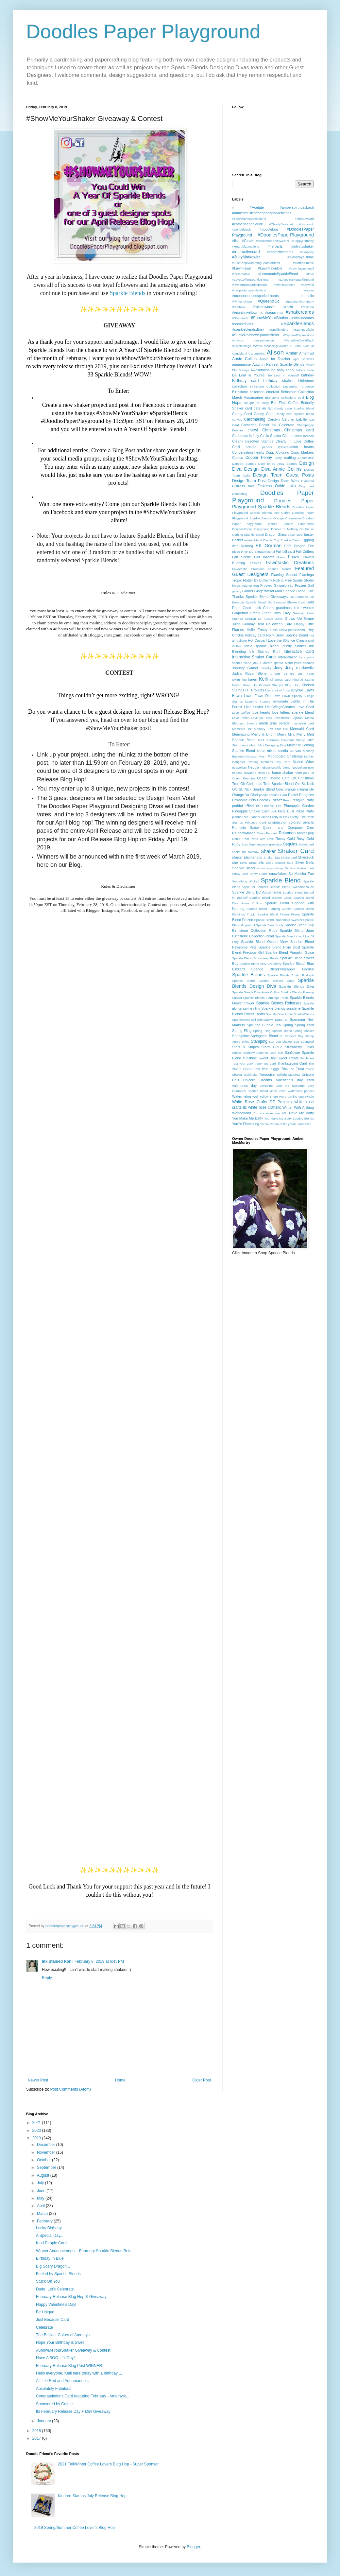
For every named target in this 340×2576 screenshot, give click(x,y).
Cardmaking (254, 419)
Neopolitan (299, 767)
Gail (311, 585)
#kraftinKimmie (303, 263)
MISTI (261, 751)
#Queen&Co (269, 301)
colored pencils (259, 447)
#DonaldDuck (241, 229)
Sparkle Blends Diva (296, 986)
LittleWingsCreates (280, 707)
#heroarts (275, 246)
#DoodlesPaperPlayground (286, 234)
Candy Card (242, 414)
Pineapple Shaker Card (250, 811)
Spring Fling (241, 1031)
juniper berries (282, 673)
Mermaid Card (302, 729)
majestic (297, 718)
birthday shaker (279, 380)
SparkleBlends (304, 1014)
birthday (307, 375)
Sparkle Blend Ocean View (264, 942)
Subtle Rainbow (243, 1052)
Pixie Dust (286, 811)
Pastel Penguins (301, 795)
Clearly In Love (288, 441)
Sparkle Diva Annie (279, 1014)
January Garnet (245, 668)
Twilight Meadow (288, 1074)
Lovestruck (281, 718)
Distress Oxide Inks (277, 486)
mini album (250, 745)
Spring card (304, 1025)
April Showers (303, 359)
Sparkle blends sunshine (280, 1008)
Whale (309, 1096)
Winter (287, 1107)
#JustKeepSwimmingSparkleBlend (256, 263)
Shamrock (306, 857)
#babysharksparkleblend (249, 218)
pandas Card (278, 795)
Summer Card (266, 1052)
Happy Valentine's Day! (56, 2304)
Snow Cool (240, 874)
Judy (278, 668)
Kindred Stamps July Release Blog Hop (92, 2496)
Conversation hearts (248, 452)
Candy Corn (263, 414)
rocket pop (305, 833)
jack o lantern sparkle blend (273, 663)
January (44, 2421)
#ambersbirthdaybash (297, 207)
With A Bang (304, 1107)
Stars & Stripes (245, 1047)
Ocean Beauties (243, 778)
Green (255, 613)
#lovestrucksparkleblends (249, 285)
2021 (37, 2122)
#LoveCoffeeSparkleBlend (250, 279)
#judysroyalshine (301, 257)
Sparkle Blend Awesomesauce (292, 887)
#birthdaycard (304, 218)
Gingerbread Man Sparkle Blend (279, 591)
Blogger (193, 2547)
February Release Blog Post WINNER (69, 2365)
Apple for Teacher (274, 359)
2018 (37, 2430)
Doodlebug (239, 494)
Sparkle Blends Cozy (276, 981)
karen (252, 679)
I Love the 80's (277, 640)
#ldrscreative (241, 274)
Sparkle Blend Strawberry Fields (255, 958)
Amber (292, 353)
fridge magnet (242, 585)
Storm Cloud (271, 1047)
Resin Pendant (267, 833)
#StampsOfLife (303, 329)
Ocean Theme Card (273, 778)
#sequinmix (274, 312)
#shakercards (300, 312)
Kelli (263, 679)
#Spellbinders (278, 329)
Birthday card (245, 380)
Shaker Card (296, 850)
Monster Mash (256, 756)
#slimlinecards (303, 318)
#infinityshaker (302, 246)
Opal (279, 789)
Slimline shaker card (299, 868)
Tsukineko (251, 1074)
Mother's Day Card (275, 762)
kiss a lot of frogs (277, 690)
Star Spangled (303, 1041)
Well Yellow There (265, 1096)
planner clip (240, 817)
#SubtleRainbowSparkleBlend (255, 335)
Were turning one (291, 1096)
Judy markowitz (299, 668)
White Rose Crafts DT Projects (262, 1102)
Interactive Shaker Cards (254, 657)
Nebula (253, 767)
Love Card (305, 707)
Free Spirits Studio (299, 580)
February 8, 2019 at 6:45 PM (99, 1961)
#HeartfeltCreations (245, 246)
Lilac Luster (253, 707)
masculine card (303, 723)
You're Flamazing (245, 1124)
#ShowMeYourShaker (270, 318)
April (41, 2205)
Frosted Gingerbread (276, 585)
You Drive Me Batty (297, 1113)
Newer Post (38, 2080)
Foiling (278, 580)
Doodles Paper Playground (143, 32)
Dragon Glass (276, 534)
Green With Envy (276, 613)
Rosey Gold (285, 839)
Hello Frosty (257, 630)
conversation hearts (296, 447)
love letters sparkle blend (293, 712)
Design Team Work (283, 481)
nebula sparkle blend (275, 767)
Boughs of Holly (256, 403)
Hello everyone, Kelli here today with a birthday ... (79, 2373)
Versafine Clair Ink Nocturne (282, 1086)
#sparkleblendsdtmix (248, 329)
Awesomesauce (262, 370)
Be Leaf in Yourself (283, 375)
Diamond (307, 481)
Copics (237, 458)
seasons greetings (269, 844)
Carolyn (273, 419)
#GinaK (248, 241)
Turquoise (267, 1074)
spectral (281, 1019)
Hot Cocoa (256, 640)
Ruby (236, 844)
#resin (288, 307)
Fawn (293, 556)
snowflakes (277, 874)
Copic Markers (302, 452)
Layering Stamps (257, 701)
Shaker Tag (272, 857)
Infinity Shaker (293, 646)
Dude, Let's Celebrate (55, 2289)
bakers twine (305, 370)
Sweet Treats (287, 1058)
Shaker (268, 851)
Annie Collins (244, 359)
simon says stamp (269, 868)
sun (280, 1052)
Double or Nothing (284, 529)
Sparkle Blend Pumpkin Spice (289, 952)
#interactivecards (280, 252)
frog (256, 585)
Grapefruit (240, 613)
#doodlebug (269, 229)
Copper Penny (259, 457)
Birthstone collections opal (284, 397)
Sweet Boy (267, 1058)
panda (263, 795)
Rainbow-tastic (243, 833)
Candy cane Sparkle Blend (294, 408)
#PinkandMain (242, 301)
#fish (236, 241)
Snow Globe (259, 874)
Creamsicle (306, 458)
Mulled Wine (303, 762)
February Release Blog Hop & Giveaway (71, 2296)
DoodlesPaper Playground (250, 529)
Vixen (282, 1091)
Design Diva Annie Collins (273, 469)
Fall (278, 551)
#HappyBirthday (303, 241)
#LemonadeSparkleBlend (278, 274)
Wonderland (241, 1113)
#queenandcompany (299, 301)
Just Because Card (52, 2319)
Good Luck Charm (258, 608)
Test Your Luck (242, 1063)
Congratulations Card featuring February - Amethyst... (82, 2396)
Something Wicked (245, 881)
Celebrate (286, 425)
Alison (275, 352)
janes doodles (304, 663)
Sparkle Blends (127, 293)
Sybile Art (307, 1058)
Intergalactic (287, 657)
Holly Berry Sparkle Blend (287, 635)
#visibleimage (241, 346)
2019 (37, 2138)
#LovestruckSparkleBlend (296, 279)
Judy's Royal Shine (249, 673)
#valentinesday (264, 340)
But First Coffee (284, 403)
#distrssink (306, 224)
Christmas (271, 430)
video (273, 1091)
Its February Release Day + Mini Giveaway (73, 2411)
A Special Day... (49, 2235)
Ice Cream (298, 640)
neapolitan (239, 767)
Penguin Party (303, 800)
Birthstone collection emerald (255, 392)
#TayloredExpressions (298, 335)
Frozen (300, 585)
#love (310, 274)
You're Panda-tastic (273, 1124)
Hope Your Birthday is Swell (60, 2342)
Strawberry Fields (299, 1047)
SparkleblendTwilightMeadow (252, 1019)
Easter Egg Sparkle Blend (281, 540)
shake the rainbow (245, 852)
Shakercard (289, 857)
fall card (288, 551)
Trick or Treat (292, 1069)
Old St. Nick (304, 784)
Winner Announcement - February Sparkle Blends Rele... (85, 2251)
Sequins (290, 844)
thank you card (265, 1063)
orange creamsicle (299, 789)
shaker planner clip (247, 857)
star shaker (284, 1041)
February (45, 2221)
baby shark (286, 370)
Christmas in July (245, 436)
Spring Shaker (303, 1031)
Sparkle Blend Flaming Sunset (269, 909)
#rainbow (238, 307)
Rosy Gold (305, 839)
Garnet (247, 591)
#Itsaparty (307, 252)
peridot (237, 806)
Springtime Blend (264, 1036)
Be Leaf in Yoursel (248, 375)
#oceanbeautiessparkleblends (255, 296)
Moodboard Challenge (285, 756)
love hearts (261, 712)
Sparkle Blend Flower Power (278, 914)
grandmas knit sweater (295, 608)
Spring (288, 1025)
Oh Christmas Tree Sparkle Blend (267, 784)
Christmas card (299, 430)
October (44, 2160)
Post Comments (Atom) (70, 2089)
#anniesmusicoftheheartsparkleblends (261, 213)
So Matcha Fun (301, 874)
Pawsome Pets (244, 800)
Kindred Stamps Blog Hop (279, 685)
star (271, 1041)
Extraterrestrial (264, 551)
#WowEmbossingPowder (270, 346)
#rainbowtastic (264, 307)
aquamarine (241, 364)
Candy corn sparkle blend (295, 414)
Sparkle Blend (281, 880)
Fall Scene (241, 557)
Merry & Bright (263, 734)
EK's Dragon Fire (299, 546)
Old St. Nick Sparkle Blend (253, 789)
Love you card (261, 718)
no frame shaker (279, 773)
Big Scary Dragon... (53, 2266)
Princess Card (255, 822)
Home (120, 2080)
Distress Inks (243, 486)
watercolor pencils (301, 1091)
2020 (37, 2130)
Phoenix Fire (271, 806)
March (43, 2213)
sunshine (250, 1058)
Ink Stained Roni (57, 1961)
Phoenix (253, 805)
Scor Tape (249, 844)
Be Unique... (47, 2312)
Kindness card (280, 679)
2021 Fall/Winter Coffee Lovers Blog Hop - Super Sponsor (108, 2464)
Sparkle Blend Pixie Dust (279, 947)
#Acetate (257, 207)
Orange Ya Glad (245, 795)
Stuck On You (48, 2281)
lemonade (280, 701)
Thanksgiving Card (292, 1063)
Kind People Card (51, 2243)
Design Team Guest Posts (283, 475)
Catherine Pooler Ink (259, 425)
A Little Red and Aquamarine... (62, 2380)
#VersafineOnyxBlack (299, 340)
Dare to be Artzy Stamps (277, 463)
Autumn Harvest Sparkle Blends (278, 364)
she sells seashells (248, 862)
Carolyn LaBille (294, 419)
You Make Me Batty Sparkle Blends (289, 1118)
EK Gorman (269, 545)
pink (274, 811)
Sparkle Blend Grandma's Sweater (278, 920)
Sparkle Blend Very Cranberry (260, 964)
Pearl (286, 800)
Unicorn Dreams (257, 1080)
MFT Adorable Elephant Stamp (281, 740)
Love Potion (240, 718)
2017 (37, 2438)
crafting (290, 458)
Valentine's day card (295, 1080)
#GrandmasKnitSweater (272, 241)
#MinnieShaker (284, 285)
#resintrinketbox (244, 312)
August (43, 2175)
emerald (247, 551)
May (41, 2198)
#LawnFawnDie (270, 268)
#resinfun (307, 307)
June (41, 2190)
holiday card (255, 635)
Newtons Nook (254, 773)
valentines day (244, 1086)
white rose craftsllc (264, 1107)
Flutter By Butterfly (257, 580)
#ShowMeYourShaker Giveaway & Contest (73, 2350)
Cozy (278, 458)
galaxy (236, 591)
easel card (295, 534)
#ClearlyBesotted (281, 224)
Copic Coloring (277, 452)
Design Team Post (249, 481)
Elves (236, 551)
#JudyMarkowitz (246, 257)
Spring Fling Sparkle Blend (272, 1031)
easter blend (253, 540)
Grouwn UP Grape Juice (263, 618)
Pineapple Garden (299, 806)
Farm (281, 557)
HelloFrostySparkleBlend (287, 630)
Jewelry (266, 668)
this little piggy (266, 1069)
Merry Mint (286, 734)
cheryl (252, 430)
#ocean (309, 290)
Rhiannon (287, 833)
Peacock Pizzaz (269, 800)
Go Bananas (299, 597)
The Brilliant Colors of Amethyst (63, 2335)
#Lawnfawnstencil (301, 268)
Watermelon (241, 1096)
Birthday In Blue (50, 2258)
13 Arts (295, 346)
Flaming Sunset (284, 575)
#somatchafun (243, 324)
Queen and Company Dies (288, 827)
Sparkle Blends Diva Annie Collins (256, 992)
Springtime (240, 1036)
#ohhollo (307, 296)
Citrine (287, 436)
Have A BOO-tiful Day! (55, 2358)
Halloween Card (279, 624)
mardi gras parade (274, 723)
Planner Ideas (259, 817)
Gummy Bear (253, 624)
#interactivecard (246, 252)
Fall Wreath (264, 557)
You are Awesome (266, 1113)
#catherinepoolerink (247, 224)
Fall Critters (305, 551)
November (46, 2152)
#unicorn (238, 340)
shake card (306, 844)
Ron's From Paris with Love (253, 839)
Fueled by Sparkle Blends (58, 2273)
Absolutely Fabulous (53, 2388)
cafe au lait (263, 408)
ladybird (297, 690)
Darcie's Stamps (244, 463)
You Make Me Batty (247, 1118)
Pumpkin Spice (245, 827)
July (41, 2183)
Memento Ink (242, 729)
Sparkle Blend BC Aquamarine (256, 892)
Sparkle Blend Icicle (270, 925)
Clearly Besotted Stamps (252, 441)
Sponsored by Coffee (54, 2404)
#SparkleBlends (297, 323)
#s (261, 312)
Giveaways (279, 597)
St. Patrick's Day (291, 1036)
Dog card (306, 486)
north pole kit (304, 773)
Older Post (201, 2080)
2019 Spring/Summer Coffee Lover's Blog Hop (74, 2527)
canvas (237, 419)
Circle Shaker (270, 436)
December (46, 2144)
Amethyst (306, 353)
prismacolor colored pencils (291, 822)
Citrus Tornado (304, 436)
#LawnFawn (241, 268)
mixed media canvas (284, 751)
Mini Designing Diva (272, 745)
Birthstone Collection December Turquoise (282, 386)
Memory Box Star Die (271, 729)
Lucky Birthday (49, 2228)
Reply (47, 1978)
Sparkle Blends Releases (278, 1003)
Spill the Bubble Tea (264, 1025)
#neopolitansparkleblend (249, 290)
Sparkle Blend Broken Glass (270, 897)
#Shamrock (240, 318)
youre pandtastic (299, 1124)
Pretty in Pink (279, 817)
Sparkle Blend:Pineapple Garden (282, 969)
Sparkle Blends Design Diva (273, 983)
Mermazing (240, 734)
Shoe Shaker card (279, 862)
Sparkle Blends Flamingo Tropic (266, 998)
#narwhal (307, 285)
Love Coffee (241, 712)
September (47, 2167)
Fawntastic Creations (290, 562)
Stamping (259, 1041)
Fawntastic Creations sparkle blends (261, 569)
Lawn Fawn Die (257, 696)
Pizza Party (305, 811)
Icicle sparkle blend (261, 646)
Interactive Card (299, 651)
